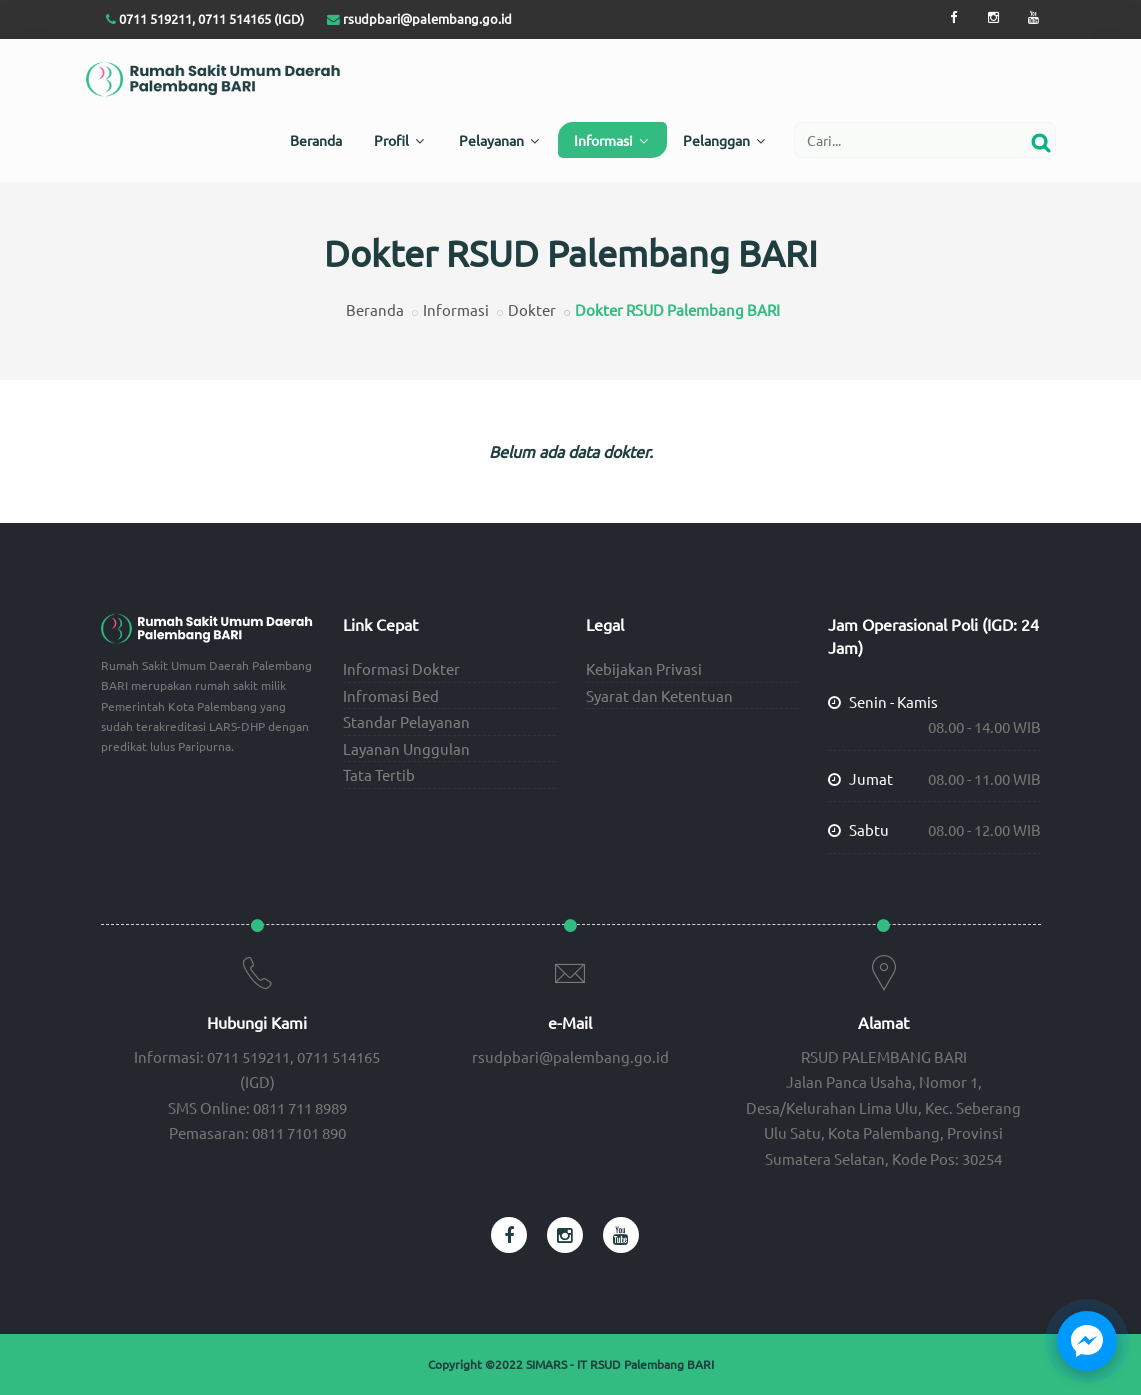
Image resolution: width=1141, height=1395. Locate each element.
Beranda (316, 140)
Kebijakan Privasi (644, 668)
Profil (399, 140)
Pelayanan (499, 140)
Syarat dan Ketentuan (659, 695)
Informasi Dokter (401, 668)
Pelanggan (724, 140)
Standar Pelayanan (406, 721)
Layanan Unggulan (406, 748)
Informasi (611, 140)
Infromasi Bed (391, 695)
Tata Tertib (379, 774)
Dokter (532, 309)
